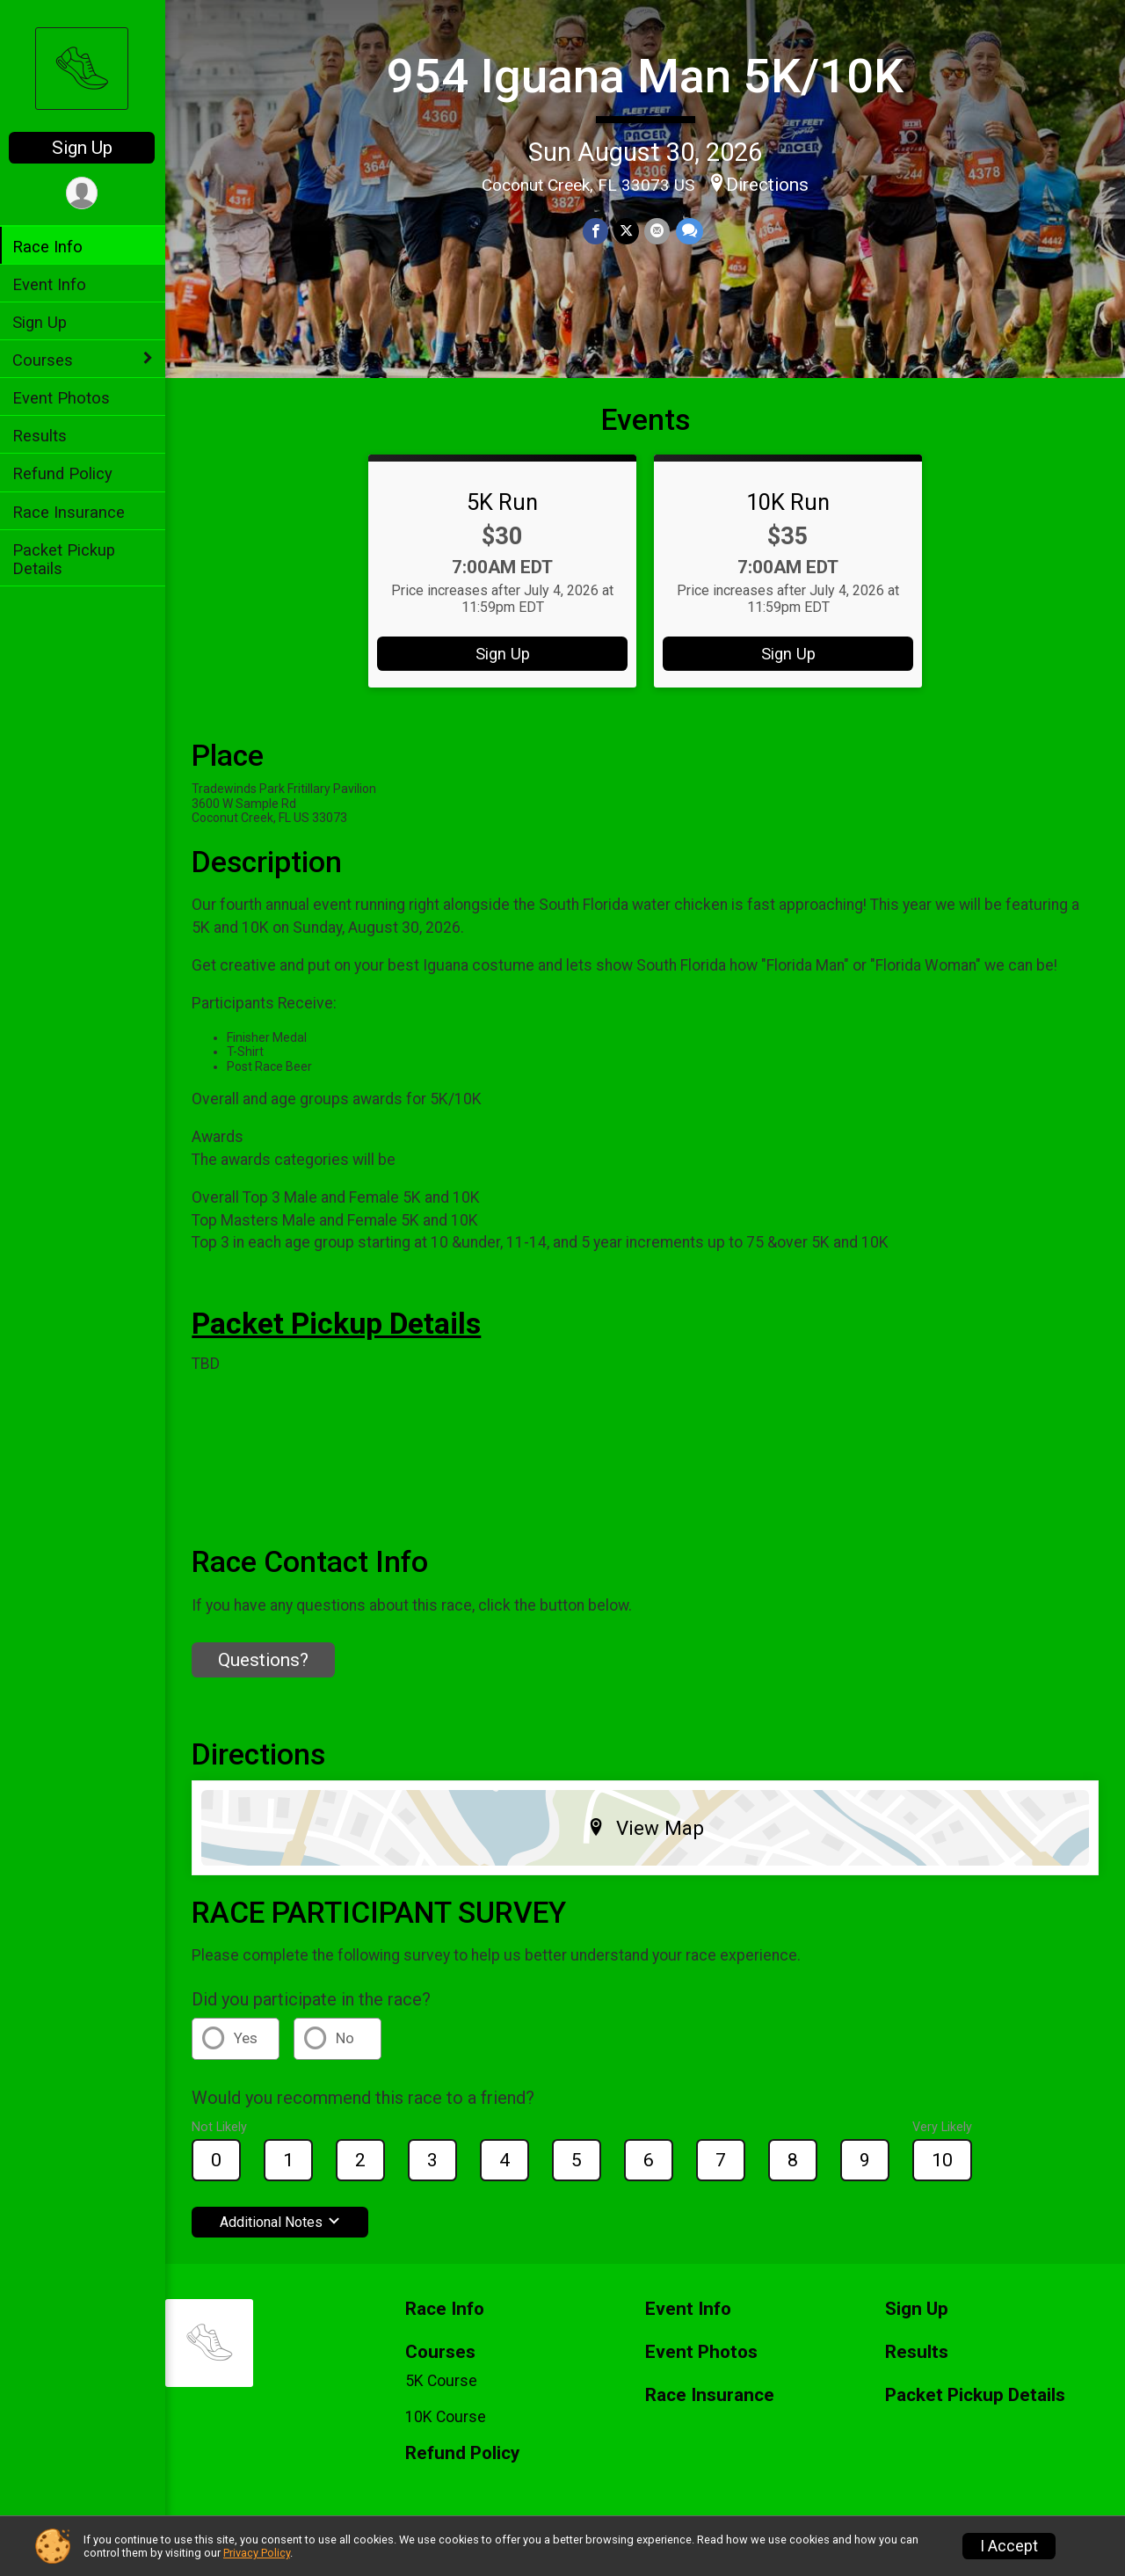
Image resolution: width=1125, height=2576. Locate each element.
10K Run (789, 502)
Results (41, 435)
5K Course (443, 2381)
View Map (646, 1827)
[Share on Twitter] (627, 231)
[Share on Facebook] (596, 231)
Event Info (51, 284)
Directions (768, 184)
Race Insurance (70, 512)
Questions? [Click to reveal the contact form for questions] (265, 1659)
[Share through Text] (689, 231)
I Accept (1009, 2546)
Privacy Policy (256, 2552)
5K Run (503, 502)
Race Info (49, 246)
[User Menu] (84, 193)
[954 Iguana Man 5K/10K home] (83, 68)
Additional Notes (281, 2222)
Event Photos (63, 398)
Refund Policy (64, 473)
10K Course (447, 2417)
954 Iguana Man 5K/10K (646, 76)
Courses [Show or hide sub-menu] (44, 360)
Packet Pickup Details (65, 559)
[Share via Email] (658, 231)
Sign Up (84, 147)
